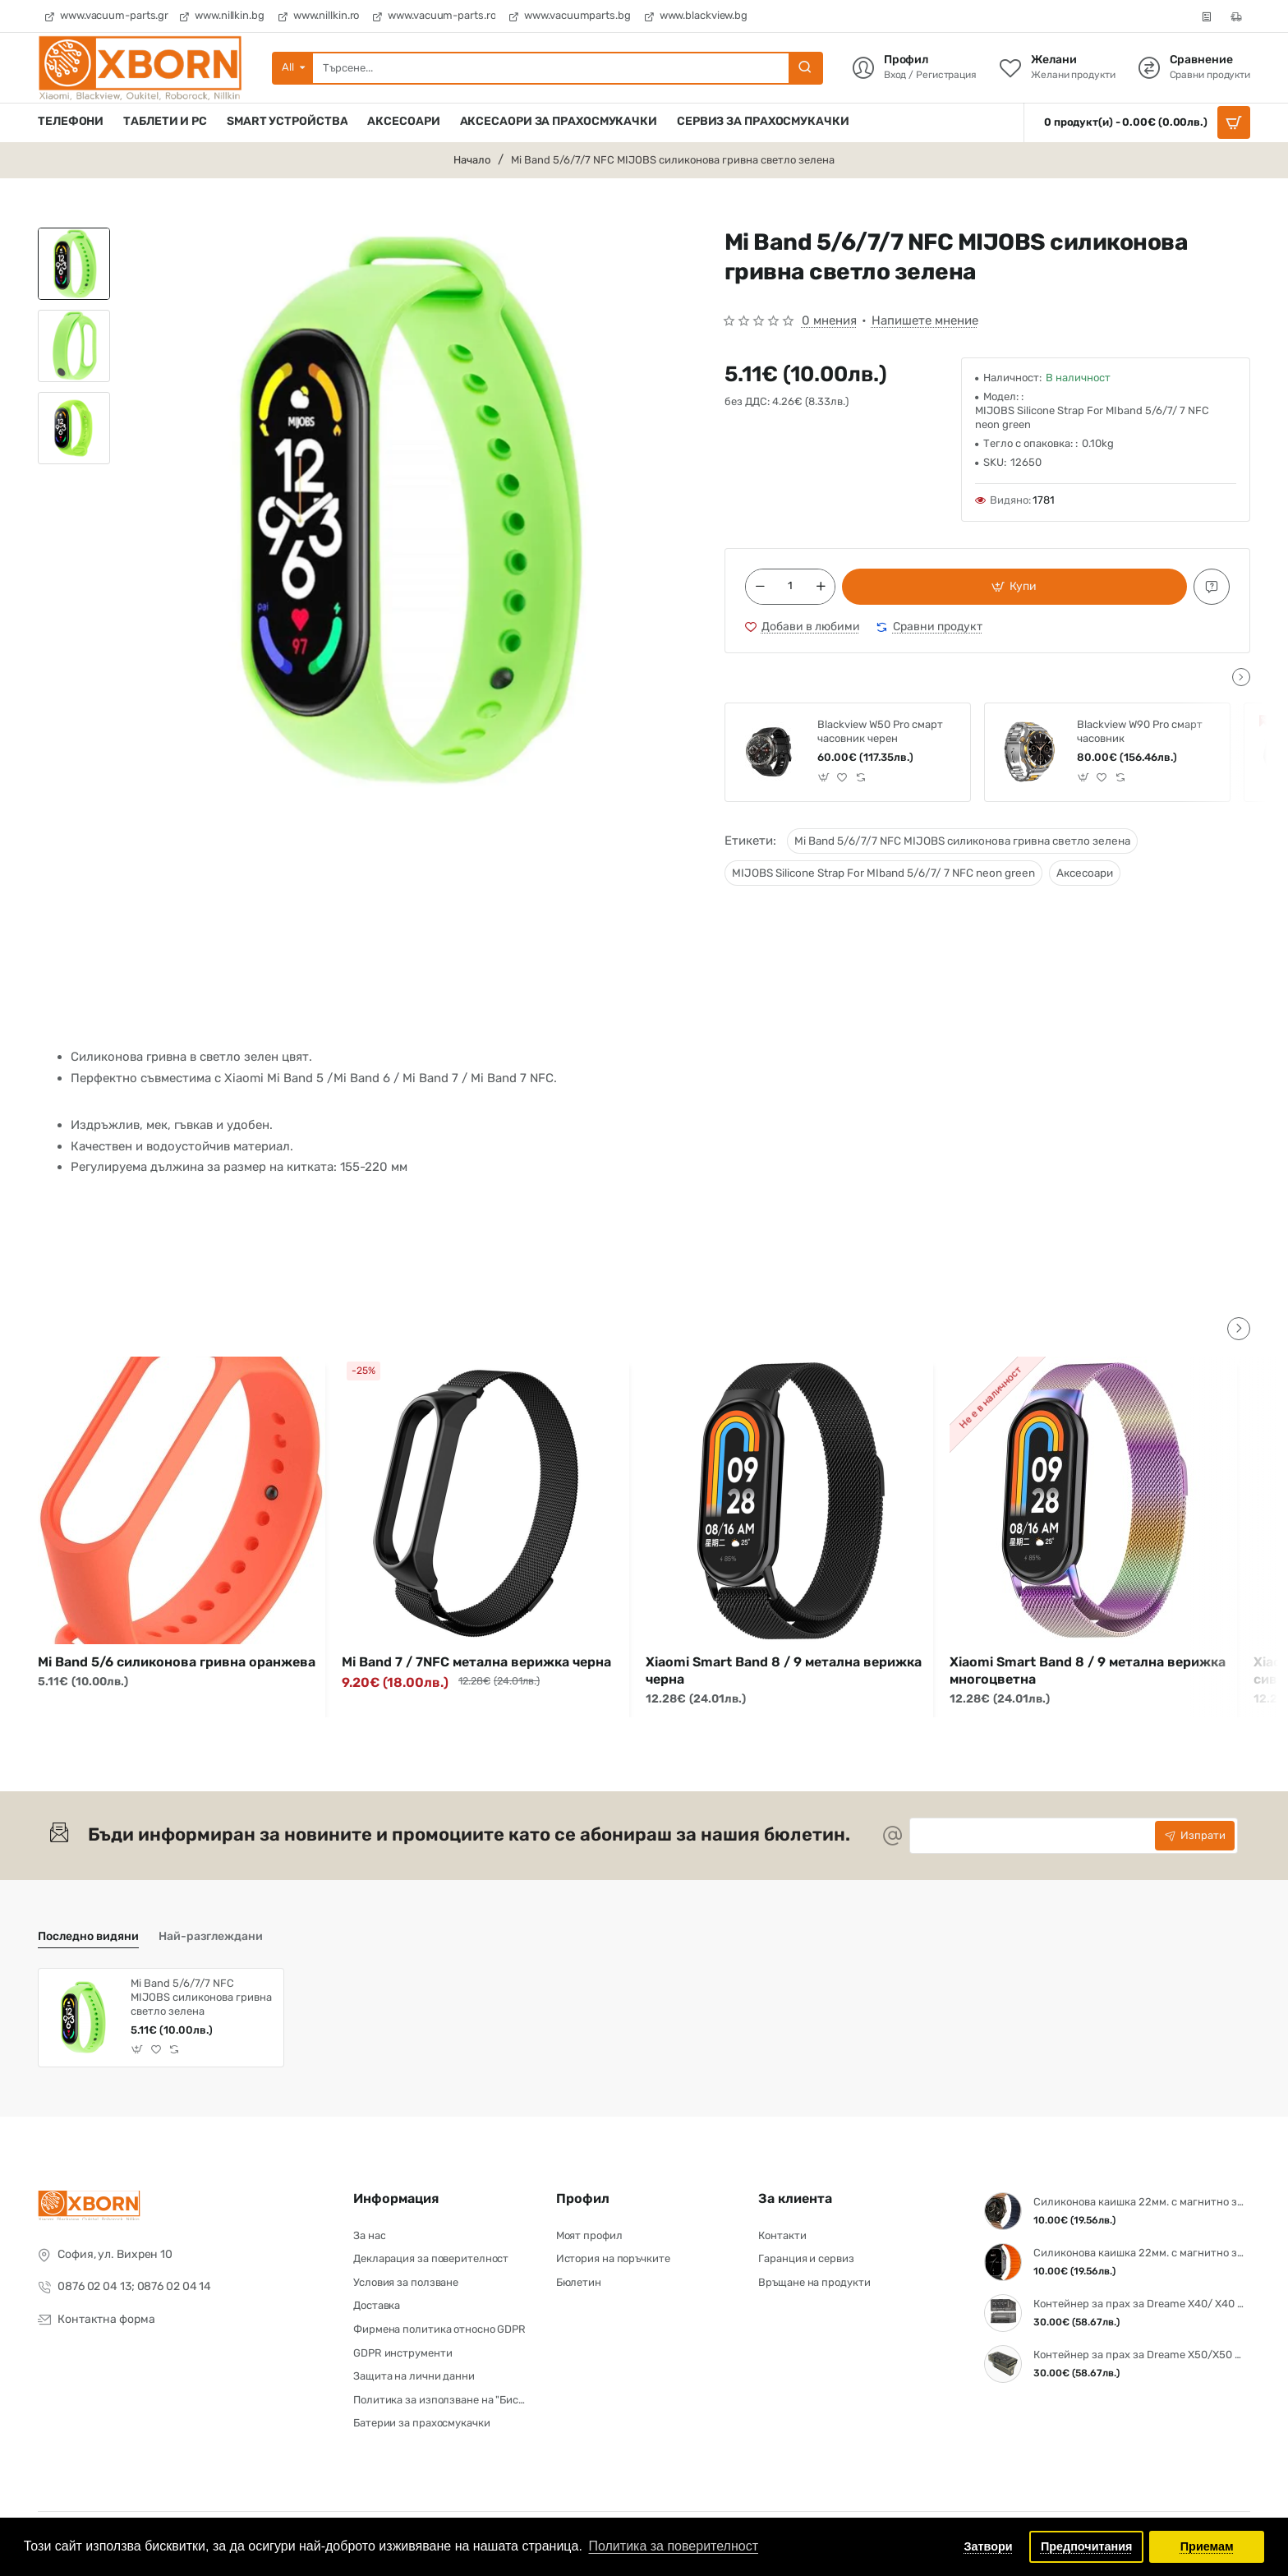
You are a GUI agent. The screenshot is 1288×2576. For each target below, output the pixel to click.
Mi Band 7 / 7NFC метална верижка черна (476, 1662)
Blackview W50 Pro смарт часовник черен (880, 731)
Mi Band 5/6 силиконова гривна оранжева (176, 1662)
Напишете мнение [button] (925, 320)
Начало (471, 160)
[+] (821, 586)
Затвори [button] (988, 2546)
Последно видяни (88, 1936)
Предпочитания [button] (1087, 2546)
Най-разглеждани (211, 1936)
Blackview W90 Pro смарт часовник (1140, 731)
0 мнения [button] (829, 320)
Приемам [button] (1207, 2546)
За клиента (795, 2198)
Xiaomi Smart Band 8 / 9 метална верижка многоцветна (1088, 1670)
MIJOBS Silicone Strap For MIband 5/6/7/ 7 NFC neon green (883, 872)
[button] (1014, 587)
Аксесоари (1084, 872)
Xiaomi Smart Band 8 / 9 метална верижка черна (784, 1670)
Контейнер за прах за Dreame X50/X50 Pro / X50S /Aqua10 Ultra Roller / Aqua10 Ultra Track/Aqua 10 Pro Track (1139, 2354)
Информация (396, 2198)
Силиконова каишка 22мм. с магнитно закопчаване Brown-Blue (1139, 2202)
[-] (760, 586)
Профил (583, 2198)
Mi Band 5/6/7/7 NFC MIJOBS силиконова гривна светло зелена (962, 840)
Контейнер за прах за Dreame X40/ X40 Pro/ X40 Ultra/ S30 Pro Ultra (1139, 2303)
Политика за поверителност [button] (673, 2546)
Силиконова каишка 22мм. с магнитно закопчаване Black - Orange (1139, 2253)
